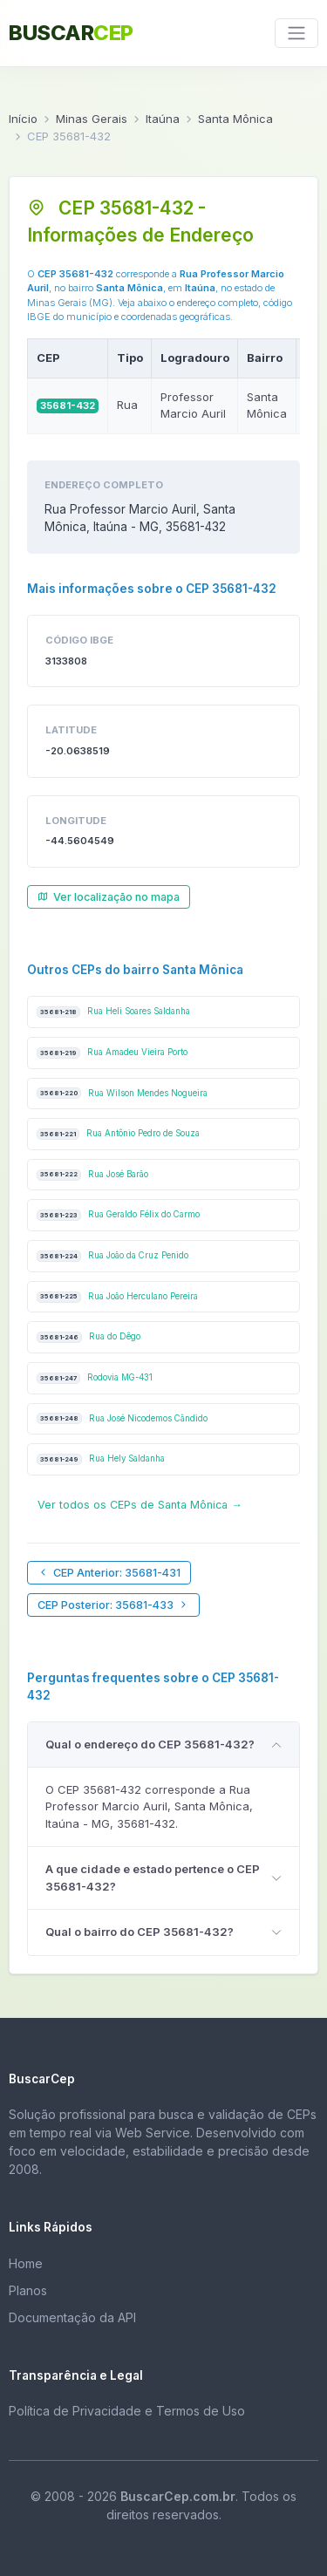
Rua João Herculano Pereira (117, 1297)
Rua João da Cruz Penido (112, 1256)
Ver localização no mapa (108, 896)
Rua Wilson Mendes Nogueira (122, 1093)
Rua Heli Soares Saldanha (113, 1012)
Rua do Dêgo (88, 1337)
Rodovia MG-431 (95, 1378)
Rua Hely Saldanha (101, 1459)
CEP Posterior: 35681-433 (113, 1605)
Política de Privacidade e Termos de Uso (127, 2410)
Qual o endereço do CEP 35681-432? (150, 1744)
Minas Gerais (91, 119)
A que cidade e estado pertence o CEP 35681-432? (152, 1877)
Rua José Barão (92, 1175)
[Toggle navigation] (296, 33)
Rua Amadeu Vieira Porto (112, 1053)
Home (26, 2263)
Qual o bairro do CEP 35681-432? (139, 1932)
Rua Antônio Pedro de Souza (118, 1134)
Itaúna (163, 119)
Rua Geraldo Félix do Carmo (118, 1215)
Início (23, 119)
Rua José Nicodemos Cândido (122, 1418)
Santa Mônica (235, 119)
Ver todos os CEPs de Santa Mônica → (139, 1504)
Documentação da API (72, 2317)
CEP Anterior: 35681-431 (109, 1572)
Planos (28, 2290)
